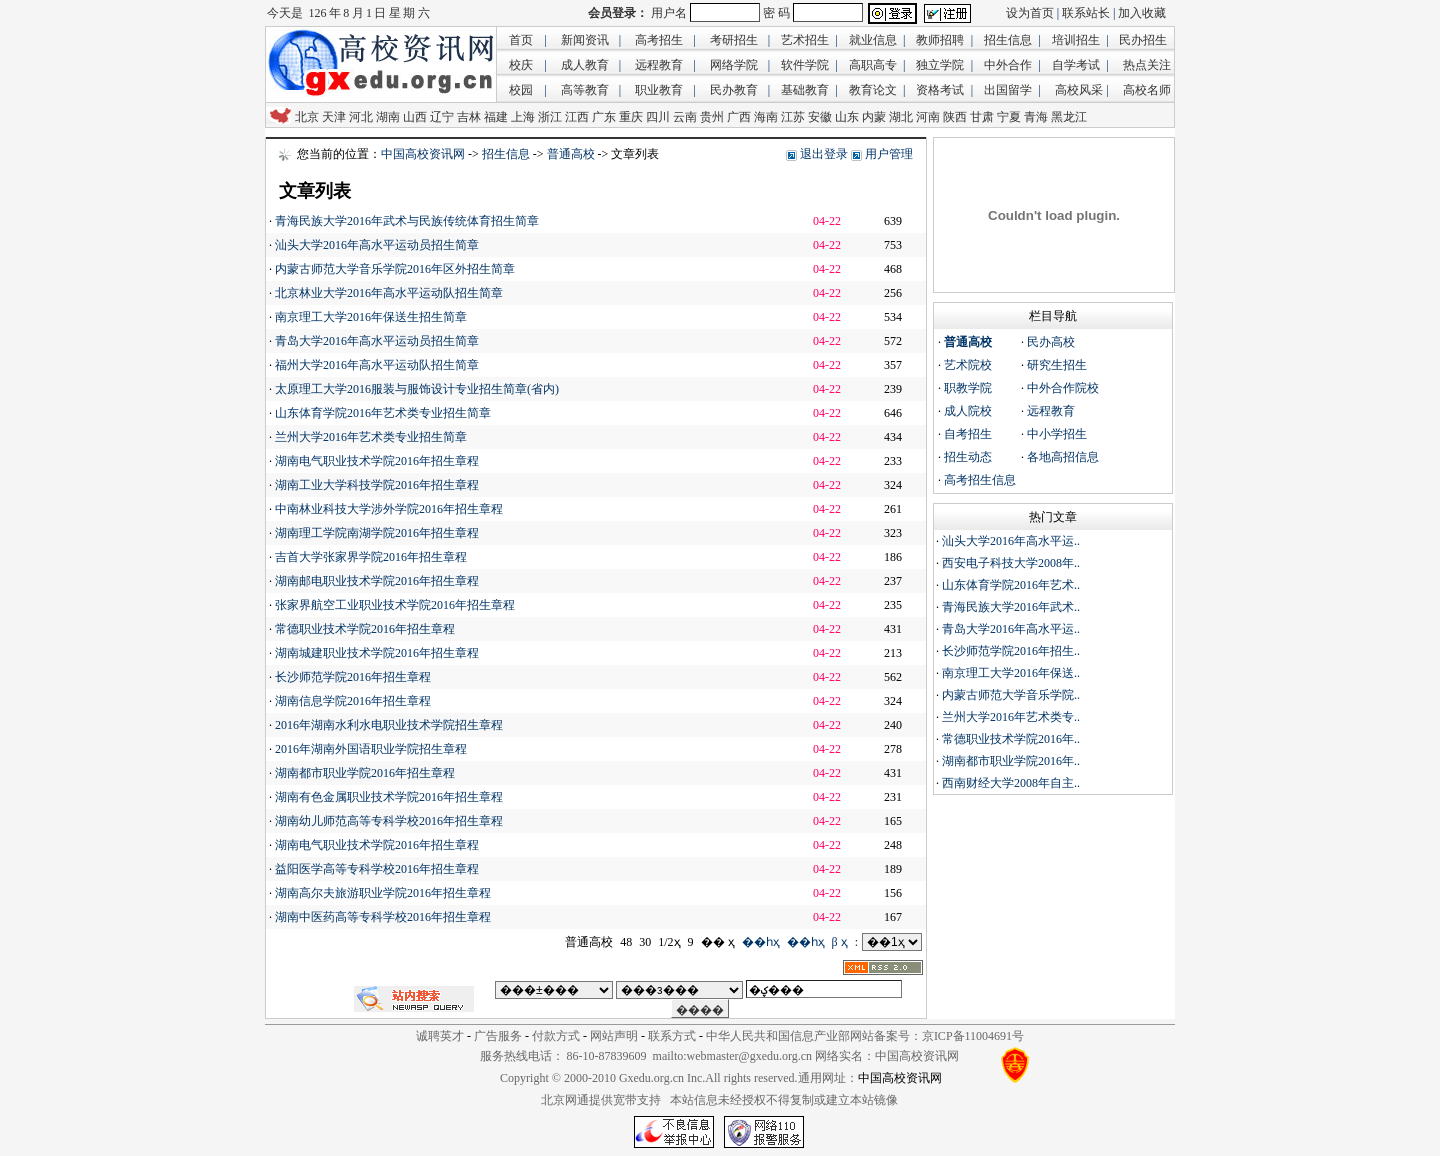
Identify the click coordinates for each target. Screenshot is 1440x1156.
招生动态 (968, 457)
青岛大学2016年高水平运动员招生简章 (377, 341)
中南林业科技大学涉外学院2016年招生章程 (389, 509)
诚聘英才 (440, 1036)
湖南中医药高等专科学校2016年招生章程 (383, 917)
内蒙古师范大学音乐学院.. (1011, 695)
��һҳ (761, 942)
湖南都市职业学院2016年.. (1011, 761)
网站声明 (614, 1036)
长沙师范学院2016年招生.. (1011, 651)
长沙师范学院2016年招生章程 (353, 677)
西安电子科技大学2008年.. (1011, 563)
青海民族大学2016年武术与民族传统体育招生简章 (407, 221)
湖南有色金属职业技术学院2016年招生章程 (389, 797)
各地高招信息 (1063, 457)
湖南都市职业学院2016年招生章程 (365, 773)
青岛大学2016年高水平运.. (1011, 629)
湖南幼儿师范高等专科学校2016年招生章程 (389, 821)
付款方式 (556, 1036)
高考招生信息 (980, 480)
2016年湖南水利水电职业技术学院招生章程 (389, 725)
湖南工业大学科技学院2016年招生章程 (377, 485)
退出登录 (824, 154)
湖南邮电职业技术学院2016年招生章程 (377, 581)
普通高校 (571, 154)
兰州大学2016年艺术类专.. (1011, 717)
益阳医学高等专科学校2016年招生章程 (377, 869)
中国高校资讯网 (423, 154)
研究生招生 (1057, 365)
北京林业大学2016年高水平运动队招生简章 (389, 293)
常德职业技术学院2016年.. (1011, 739)
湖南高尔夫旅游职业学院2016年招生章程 (383, 893)
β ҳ (840, 942)
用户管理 (889, 154)
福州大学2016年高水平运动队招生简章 (377, 365)
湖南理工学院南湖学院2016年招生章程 (377, 533)
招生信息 (506, 154)
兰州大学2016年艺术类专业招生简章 (371, 437)
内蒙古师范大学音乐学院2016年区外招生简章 (395, 269)
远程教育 (1051, 411)
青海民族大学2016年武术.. (1011, 607)
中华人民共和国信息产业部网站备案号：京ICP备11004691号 (865, 1036)
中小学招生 (1057, 434)
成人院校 (968, 411)
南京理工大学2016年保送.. (1011, 673)
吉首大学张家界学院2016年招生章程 (371, 557)
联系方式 (672, 1036)
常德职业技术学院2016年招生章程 (365, 629)
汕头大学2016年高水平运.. (1011, 541)
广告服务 (498, 1036)
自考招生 (968, 434)
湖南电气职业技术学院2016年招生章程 (377, 461)
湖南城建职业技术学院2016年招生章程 (377, 653)
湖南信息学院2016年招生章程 (353, 701)
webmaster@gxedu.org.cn (749, 1056)
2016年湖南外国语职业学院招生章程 (371, 749)
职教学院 (968, 388)
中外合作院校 (1063, 388)
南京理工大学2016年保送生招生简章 (371, 317)
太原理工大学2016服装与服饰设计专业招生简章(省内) (417, 389)
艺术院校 (968, 365)
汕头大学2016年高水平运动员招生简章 (377, 245)
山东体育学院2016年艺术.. (1011, 585)
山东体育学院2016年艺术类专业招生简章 (383, 413)
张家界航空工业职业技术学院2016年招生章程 (395, 605)
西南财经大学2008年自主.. (1011, 783)
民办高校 (1051, 342)
